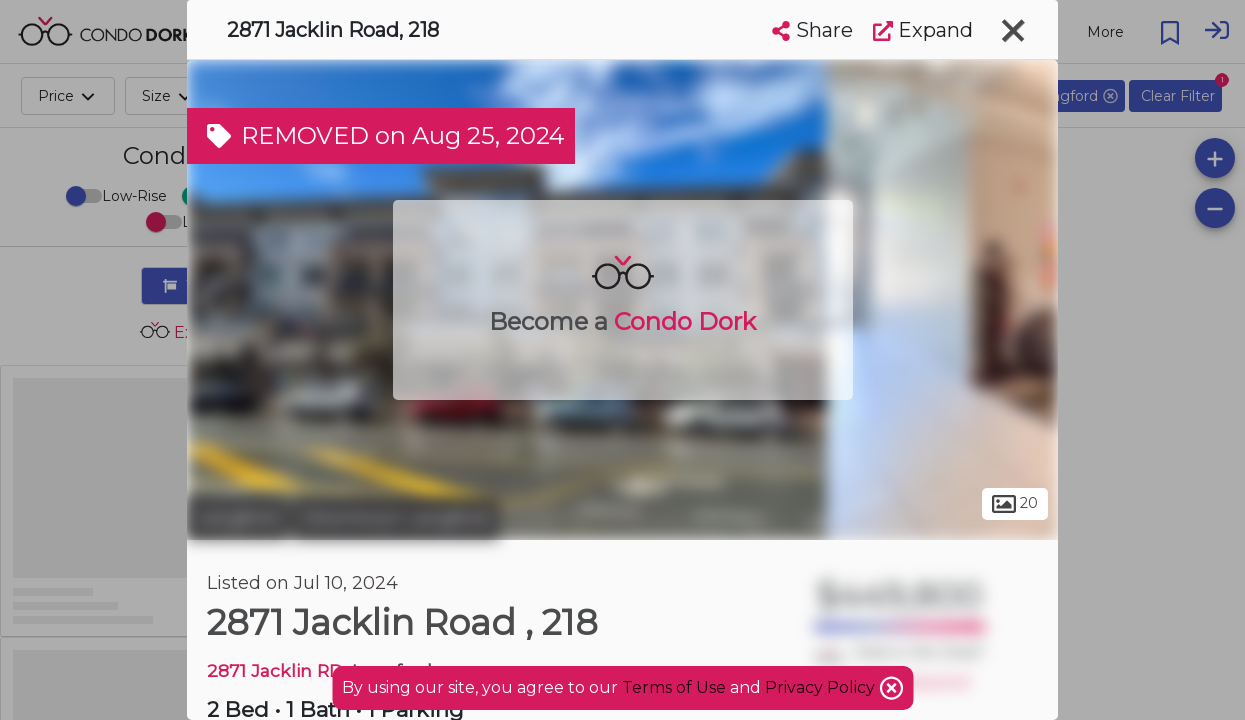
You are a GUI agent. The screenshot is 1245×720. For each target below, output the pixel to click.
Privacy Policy (822, 687)
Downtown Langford (396, 518)
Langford (237, 518)
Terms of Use (674, 687)
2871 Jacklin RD (275, 670)
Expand (923, 30)
